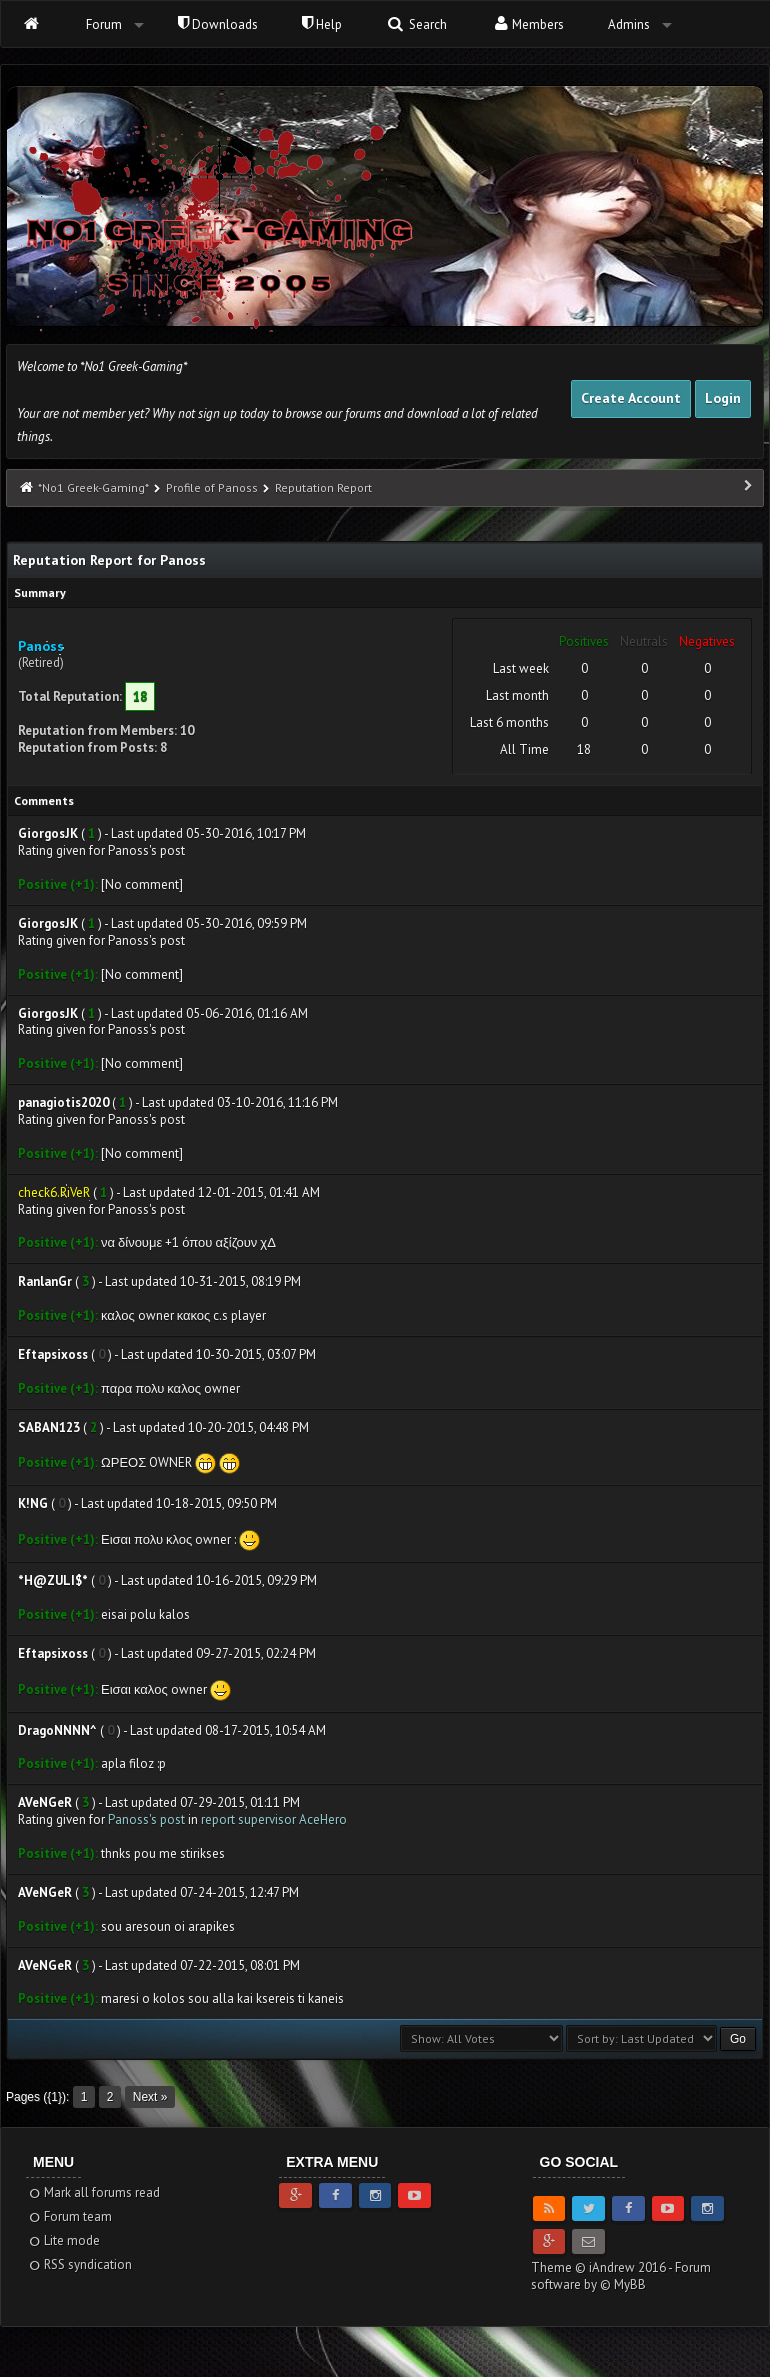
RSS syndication (79, 2264)
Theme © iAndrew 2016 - (603, 2267)
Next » (150, 2097)
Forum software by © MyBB (621, 2276)
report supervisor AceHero (274, 1819)
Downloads (218, 24)
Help (322, 24)
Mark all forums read (93, 2192)
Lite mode (63, 2240)
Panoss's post (146, 1819)
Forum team (69, 2216)
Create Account (631, 398)
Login (723, 398)
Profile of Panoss (212, 487)
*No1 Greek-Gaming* (93, 487)
